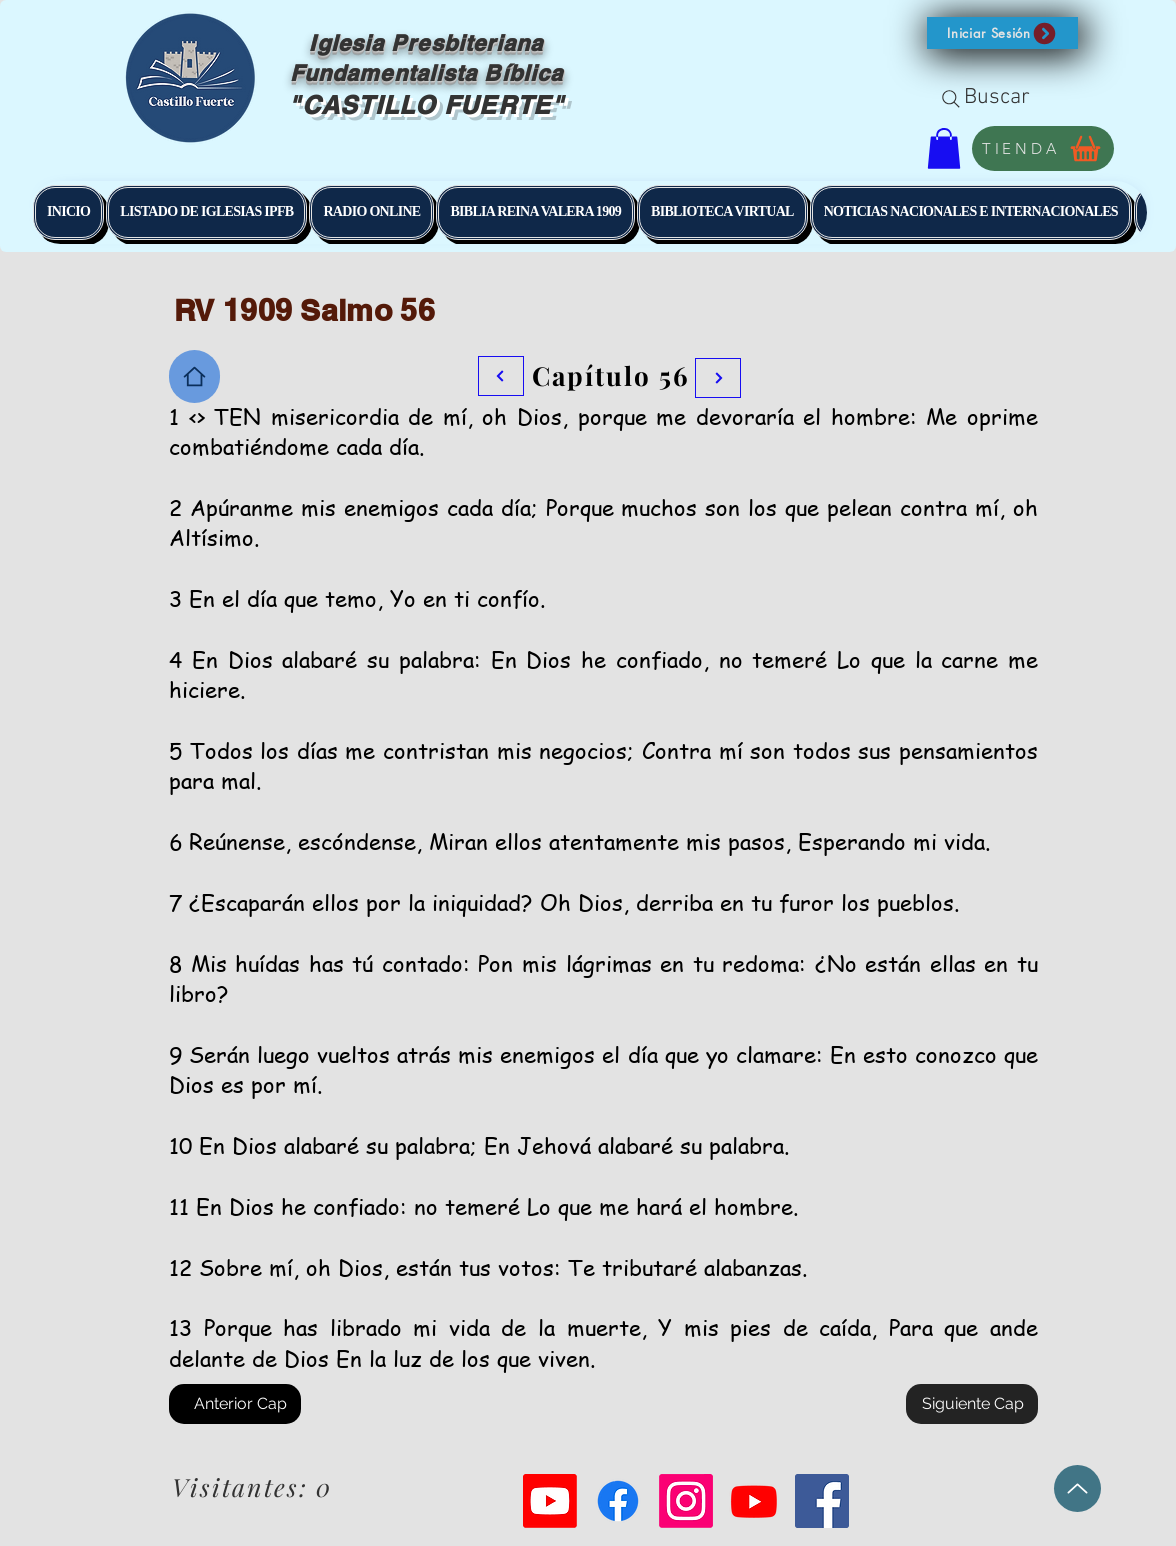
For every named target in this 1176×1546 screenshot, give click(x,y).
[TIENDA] (1043, 148)
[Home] (194, 376)
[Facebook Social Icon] (822, 1501)
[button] (1002, 33)
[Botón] (718, 378)
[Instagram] (686, 1501)
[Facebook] (618, 1501)
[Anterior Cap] (235, 1404)
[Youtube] (550, 1501)
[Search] (951, 99)
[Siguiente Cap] (972, 1404)
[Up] (1077, 1488)
